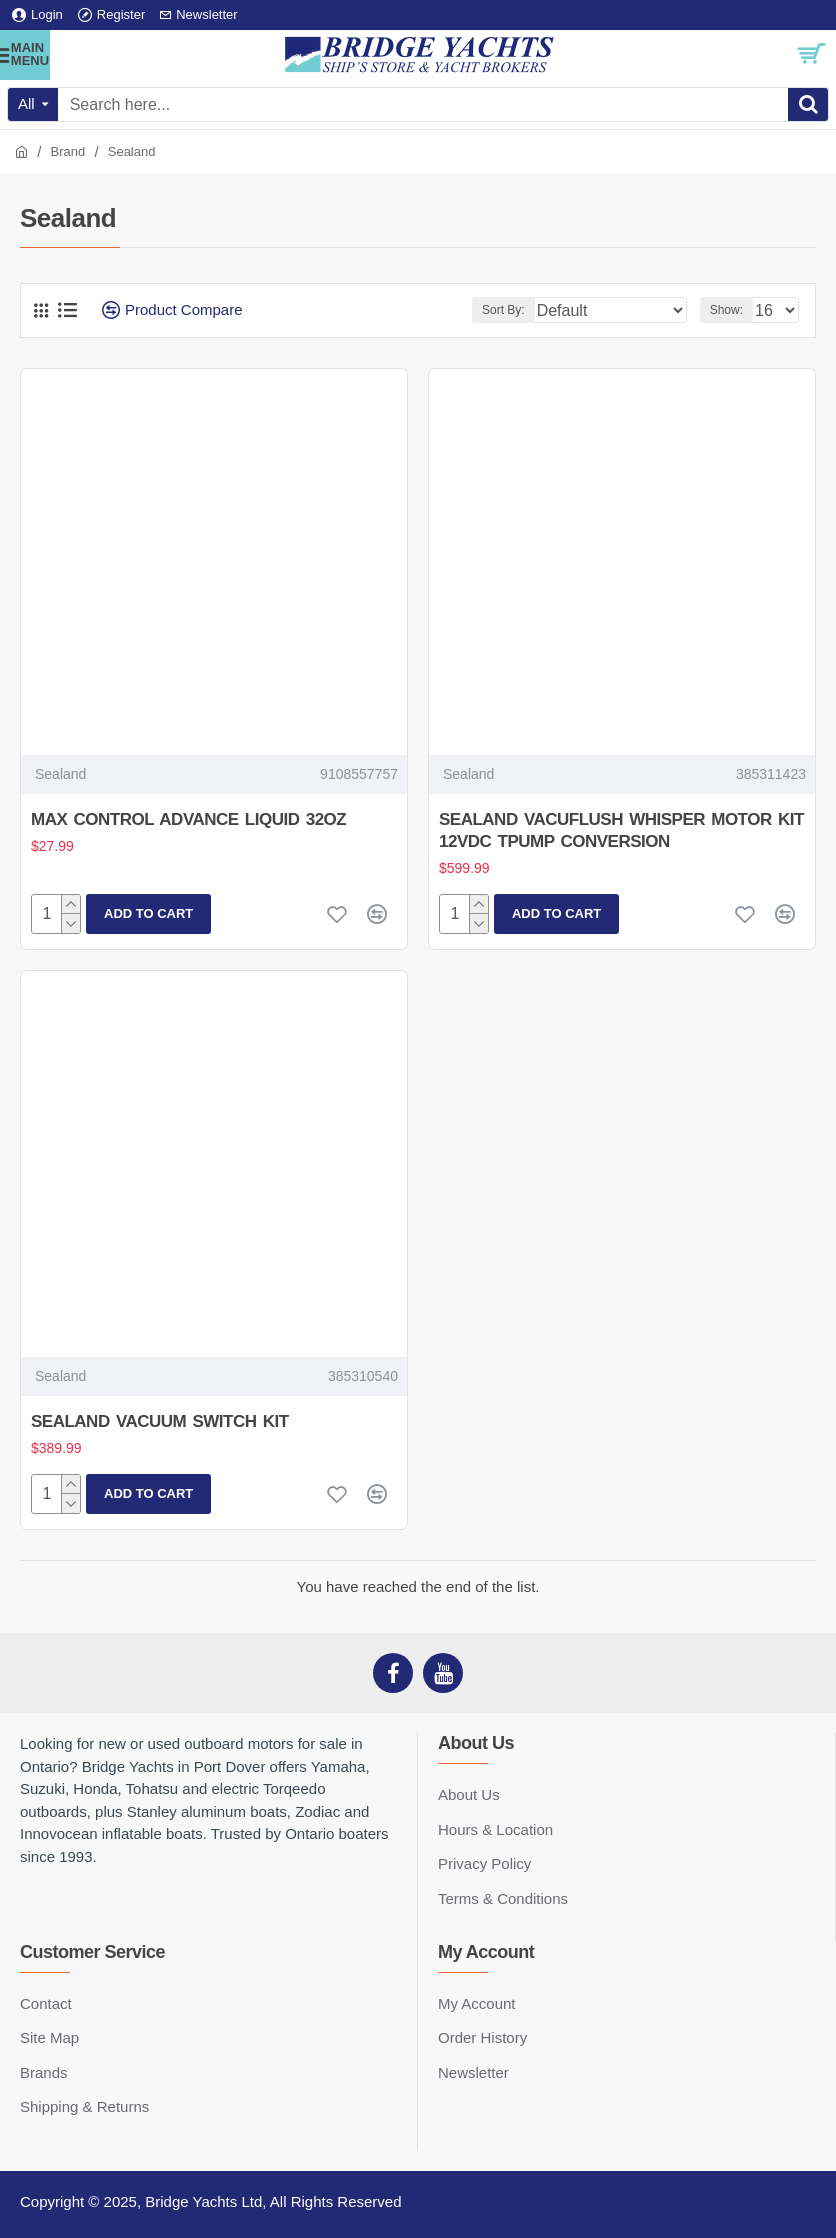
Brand (68, 151)
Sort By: (503, 310)
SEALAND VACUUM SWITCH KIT (160, 1421)
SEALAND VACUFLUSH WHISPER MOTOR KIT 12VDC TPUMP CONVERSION (621, 830)
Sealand (60, 774)
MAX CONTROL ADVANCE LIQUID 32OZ (188, 819)
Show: (726, 310)
